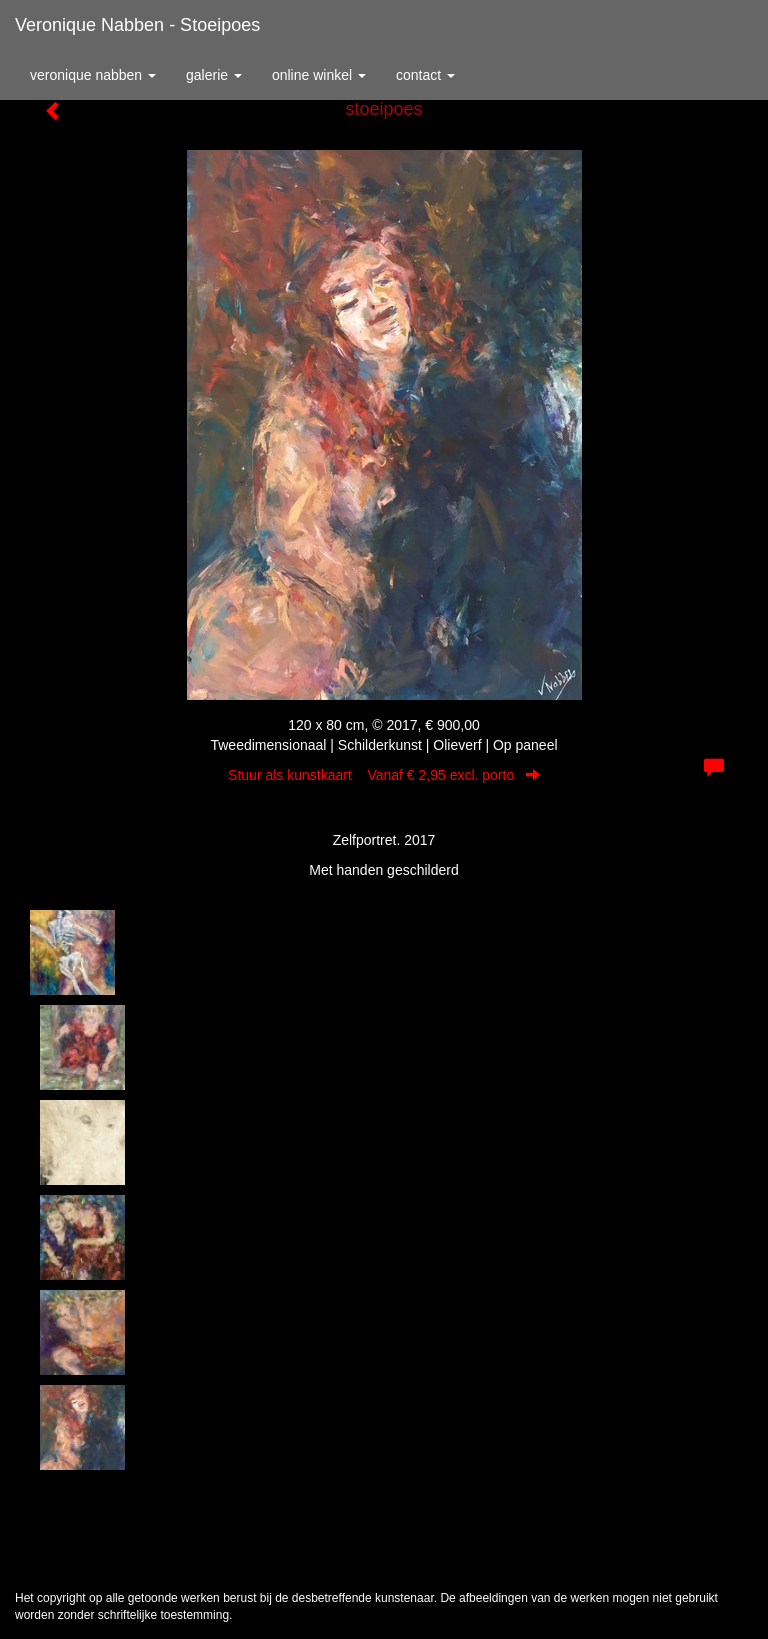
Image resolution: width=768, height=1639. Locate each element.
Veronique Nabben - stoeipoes (137, 25)
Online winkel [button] (319, 75)
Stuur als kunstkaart (384, 775)
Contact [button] (425, 75)
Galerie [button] (214, 75)
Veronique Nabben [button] (93, 75)
